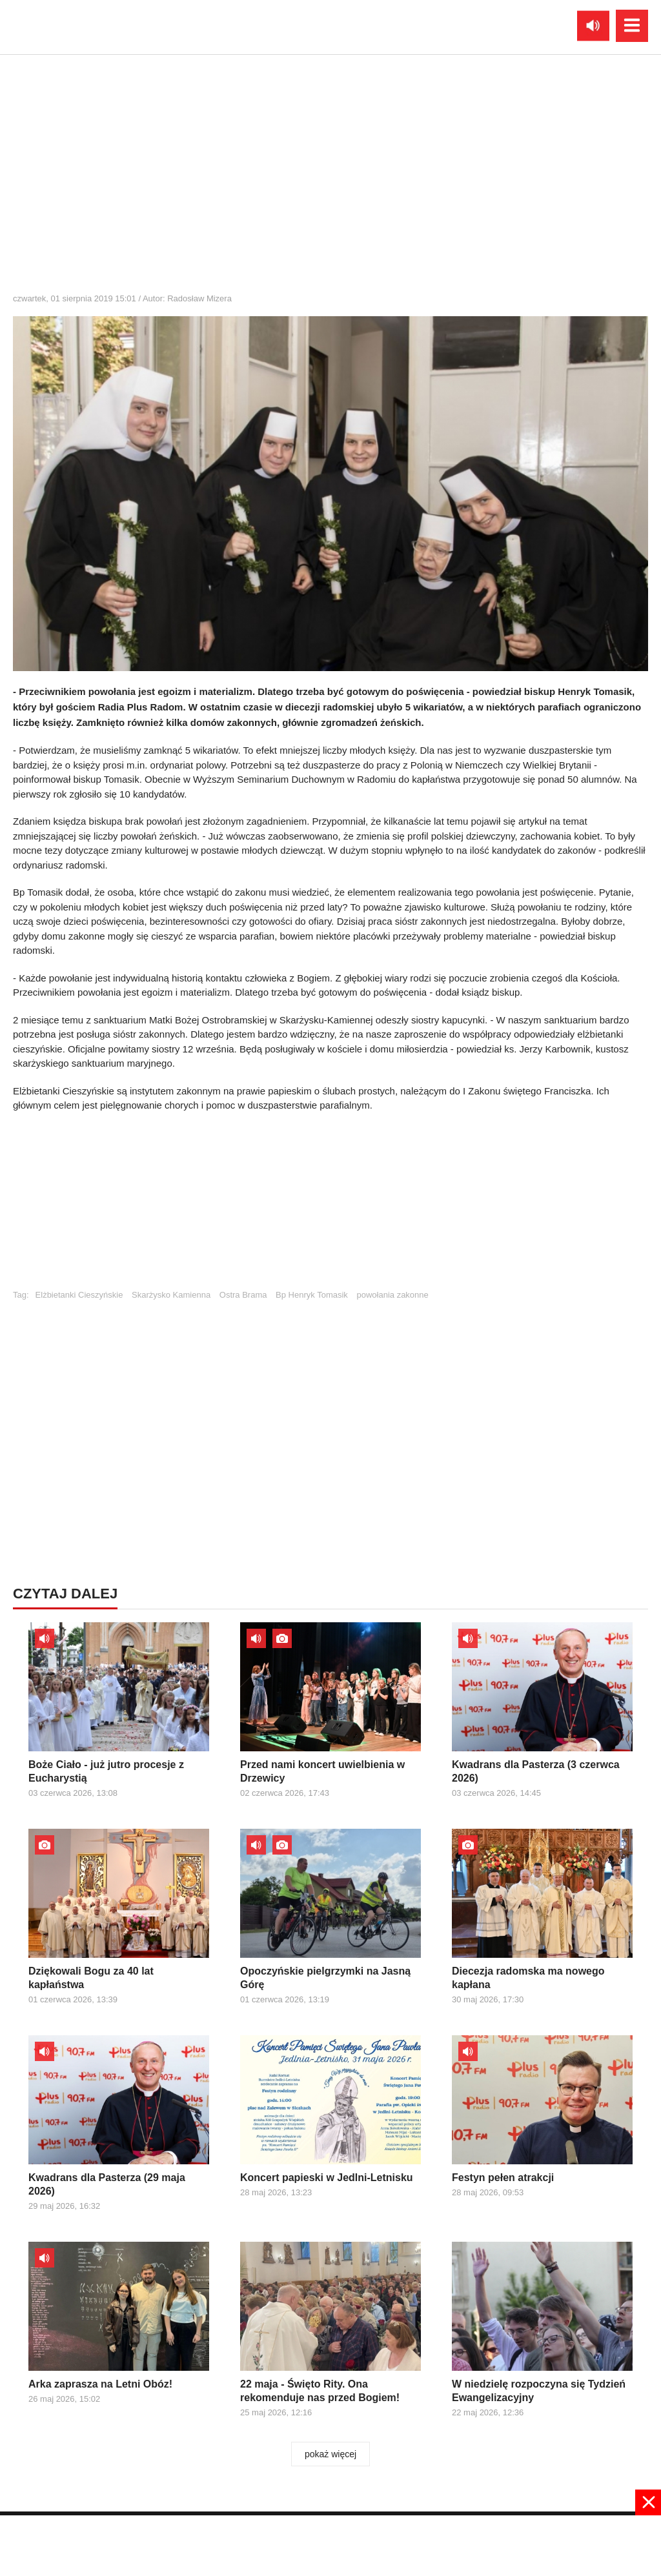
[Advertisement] (330, 1206)
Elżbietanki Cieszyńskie (79, 1295)
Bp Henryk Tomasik (312, 1295)
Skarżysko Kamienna (171, 1295)
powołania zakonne (392, 1295)
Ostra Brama (243, 1295)
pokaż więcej (330, 2454)
